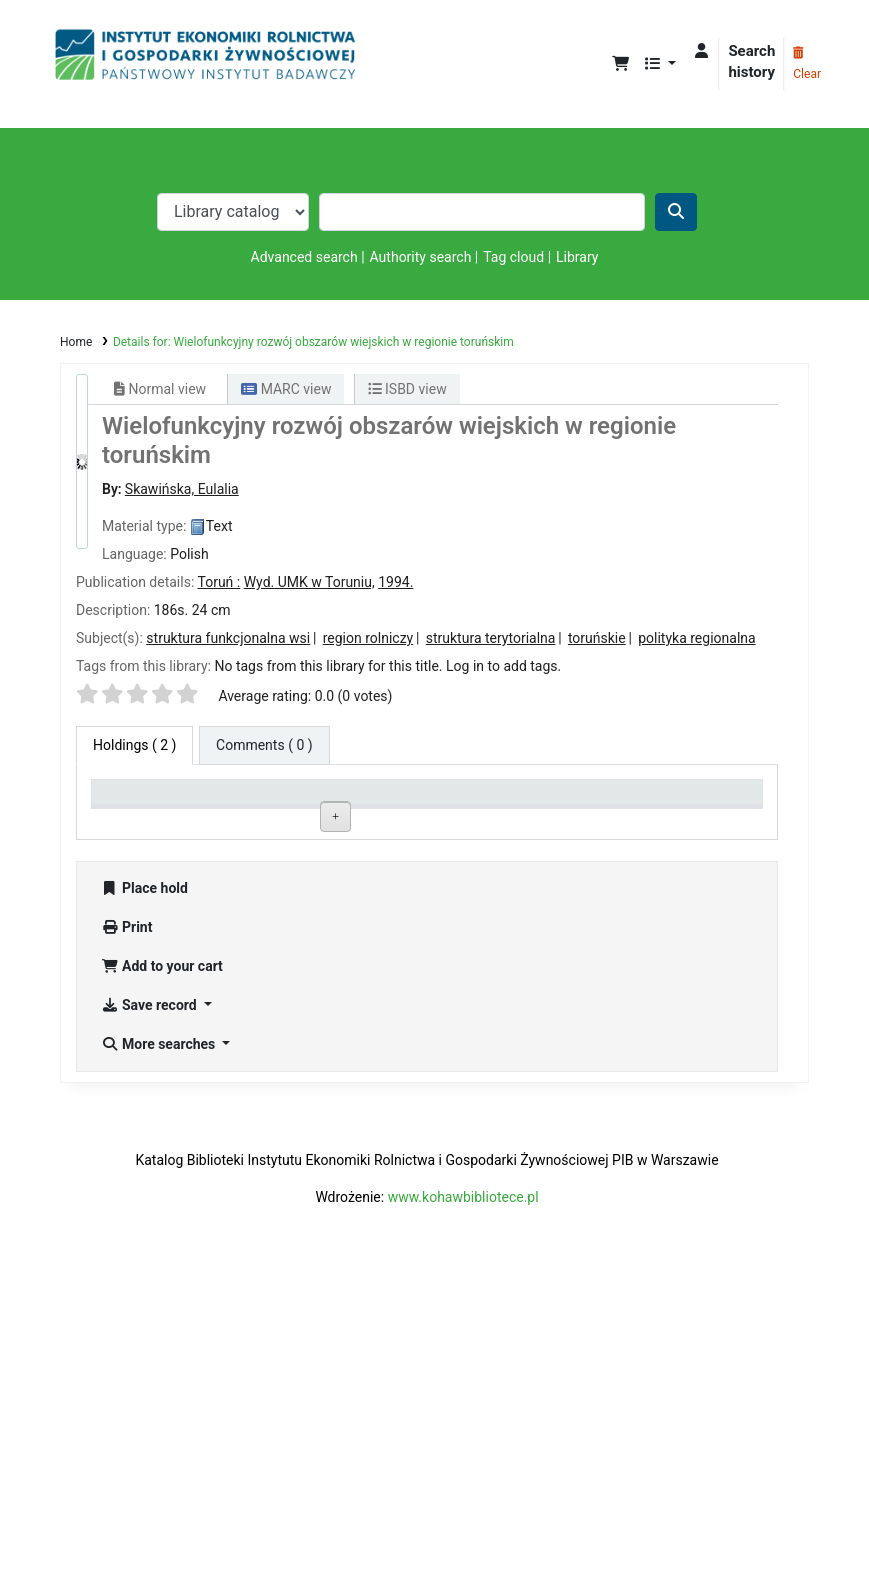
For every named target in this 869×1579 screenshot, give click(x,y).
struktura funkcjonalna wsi (228, 638)
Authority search (421, 257)
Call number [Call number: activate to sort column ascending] (406, 800)
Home (76, 342)
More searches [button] (160, 1347)
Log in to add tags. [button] (503, 666)
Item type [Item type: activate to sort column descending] (130, 800)
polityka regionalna (696, 638)
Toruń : (218, 582)
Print (126, 1230)
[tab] (264, 745)
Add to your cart (162, 1269)
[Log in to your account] (701, 51)
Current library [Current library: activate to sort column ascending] (279, 800)
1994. (395, 582)
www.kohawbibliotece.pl (463, 1500)
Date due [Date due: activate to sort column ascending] (666, 800)
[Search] (676, 212)
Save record (150, 1308)
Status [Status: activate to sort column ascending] (525, 800)
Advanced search (304, 257)
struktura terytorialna (491, 638)
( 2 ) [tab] (134, 745)
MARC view (286, 389)
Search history (751, 61)
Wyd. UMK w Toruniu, (309, 582)
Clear (807, 64)
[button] (620, 64)
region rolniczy (368, 638)
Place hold (144, 1191)
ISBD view (407, 389)
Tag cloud (513, 257)
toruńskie (597, 638)
